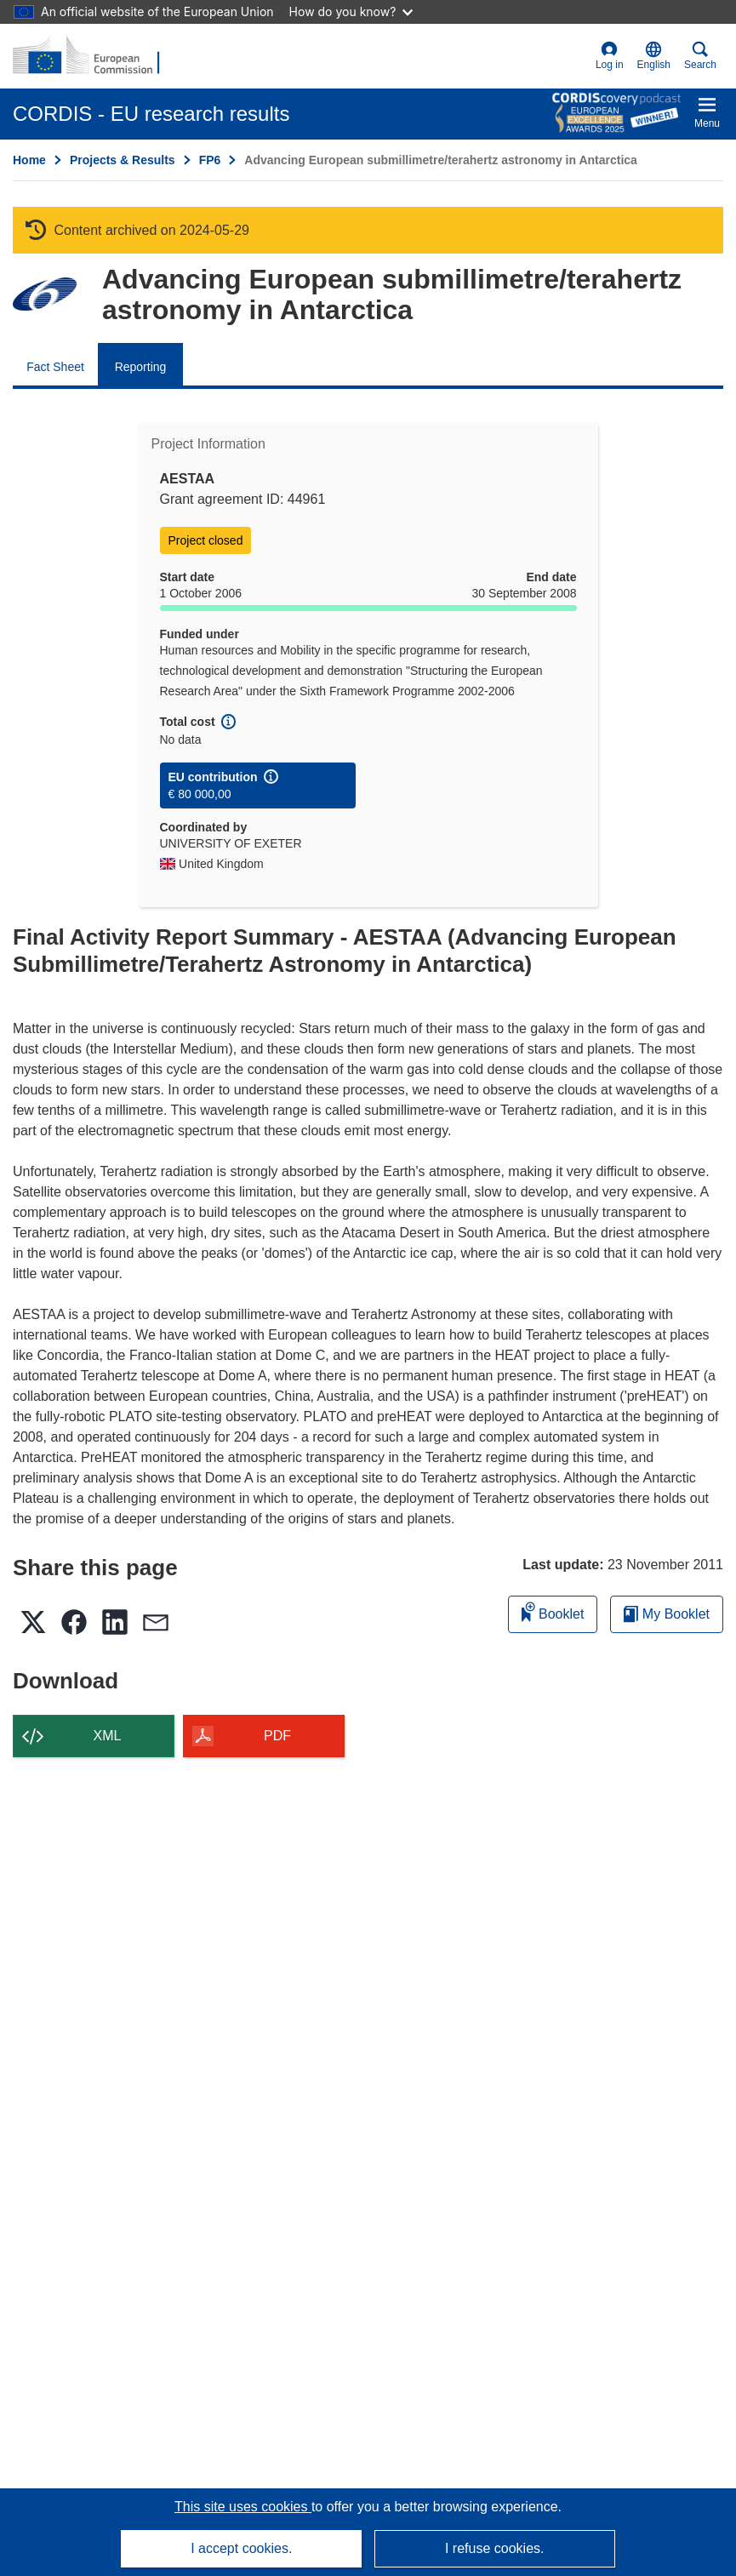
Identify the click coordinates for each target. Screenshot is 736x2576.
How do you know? (351, 11)
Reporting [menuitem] (141, 367)
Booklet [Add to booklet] (553, 1611)
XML (108, 1735)
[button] (653, 56)
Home (29, 160)
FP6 (210, 160)
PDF (277, 1735)
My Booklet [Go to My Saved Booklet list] (667, 1614)
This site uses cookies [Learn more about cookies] (242, 2506)
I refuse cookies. (495, 2548)
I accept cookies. (241, 2548)
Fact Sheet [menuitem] (55, 367)
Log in (610, 56)
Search (700, 56)
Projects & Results (122, 160)
